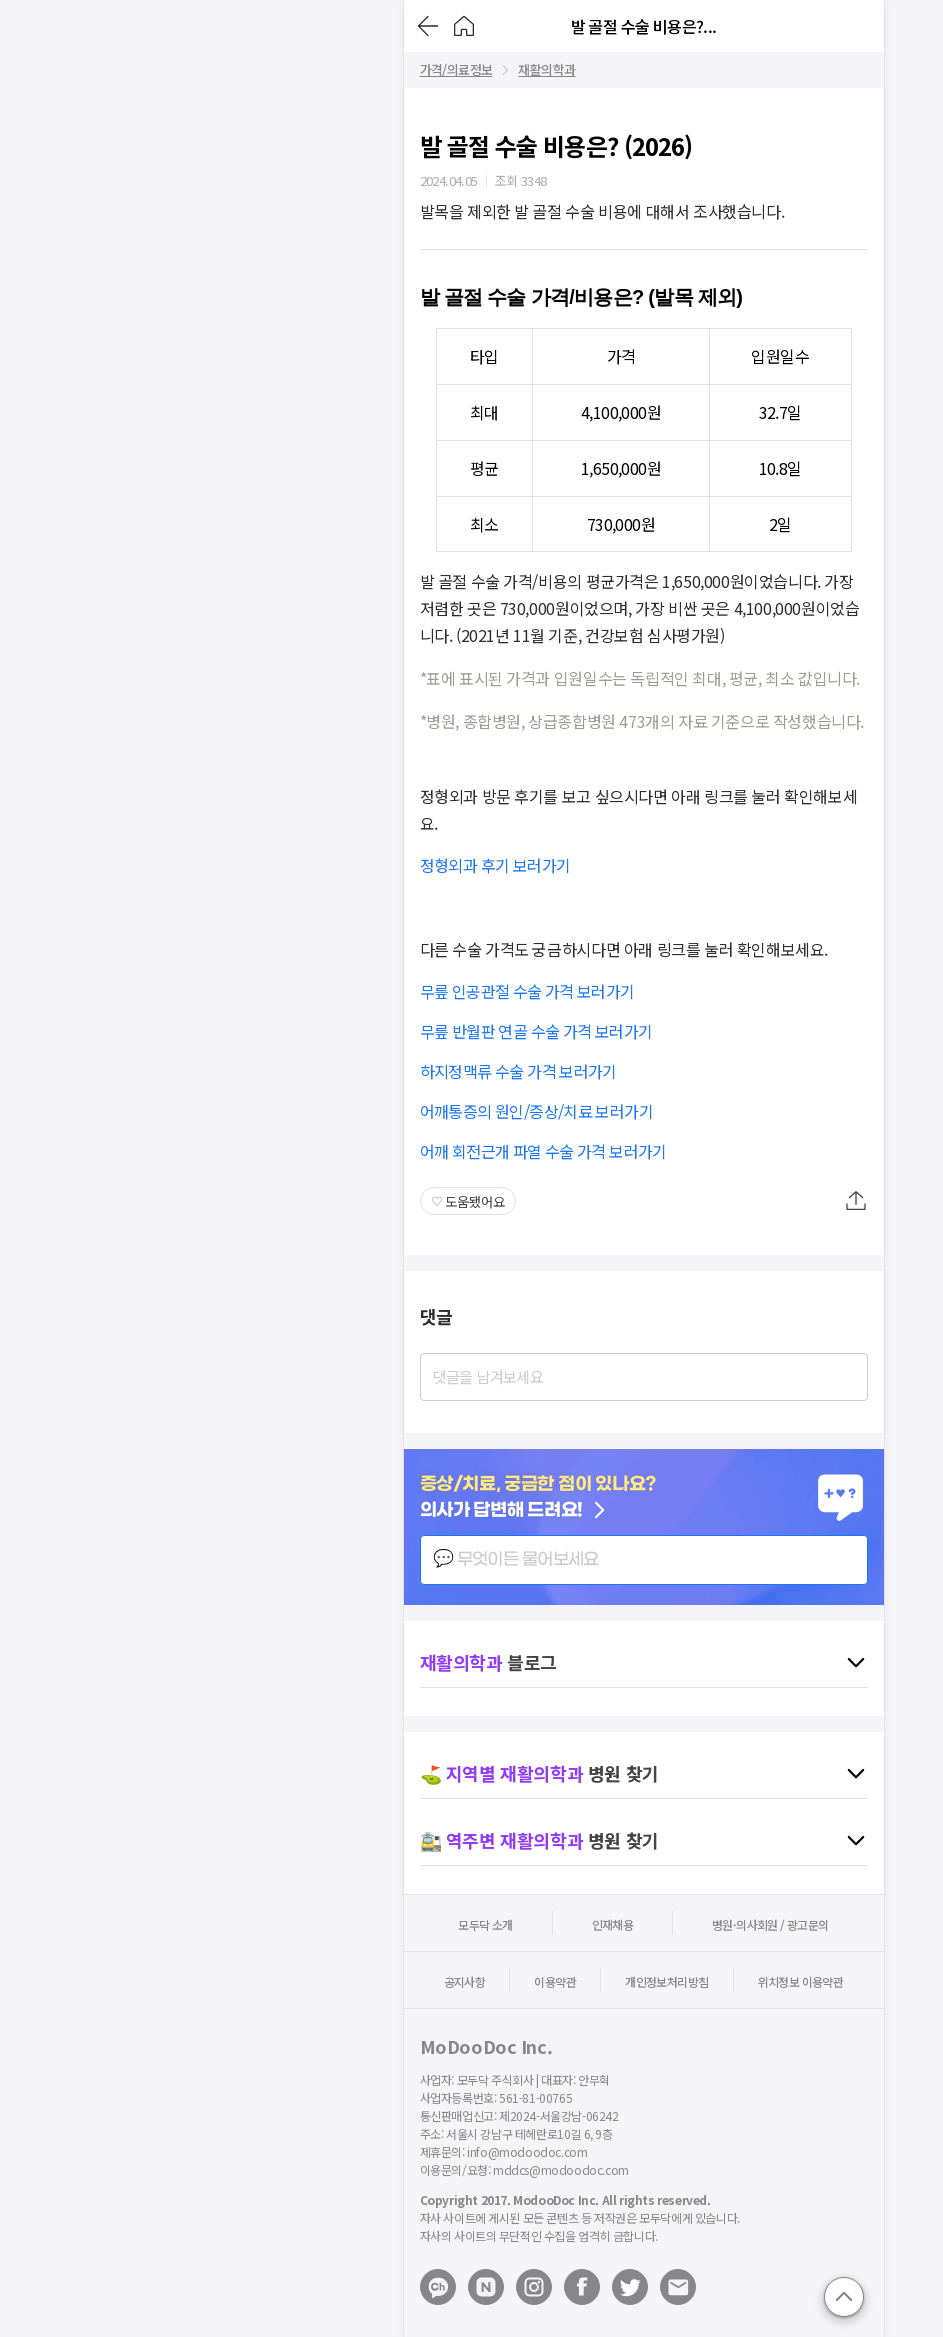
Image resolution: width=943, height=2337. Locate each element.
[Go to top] (844, 2297)
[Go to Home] (464, 26)
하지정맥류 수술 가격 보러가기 (518, 1071)
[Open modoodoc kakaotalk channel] (438, 2287)
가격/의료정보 (456, 70)
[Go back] (428, 26)
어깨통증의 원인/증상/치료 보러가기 (537, 1111)
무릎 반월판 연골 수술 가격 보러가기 (536, 1031)
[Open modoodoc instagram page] (534, 2287)
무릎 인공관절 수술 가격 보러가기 (527, 991)
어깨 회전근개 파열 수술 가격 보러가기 (543, 1151)
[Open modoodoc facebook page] (582, 2287)
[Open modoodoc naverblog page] (486, 2287)
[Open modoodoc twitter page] (630, 2287)
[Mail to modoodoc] (678, 2287)
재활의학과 (546, 70)
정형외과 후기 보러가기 (495, 865)
